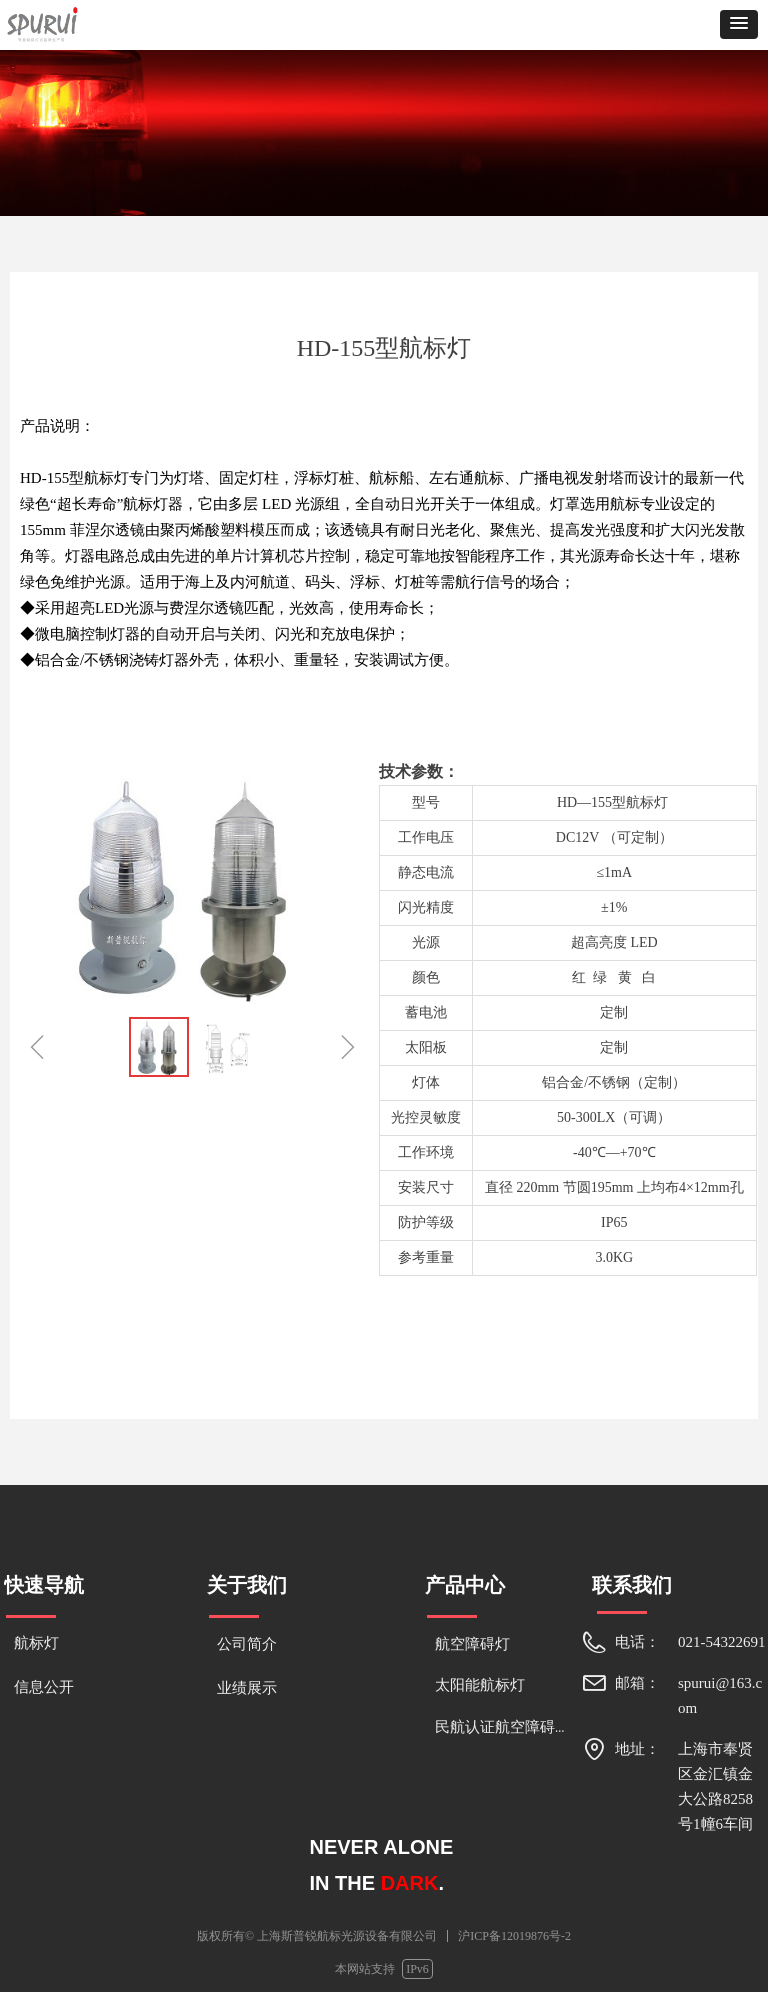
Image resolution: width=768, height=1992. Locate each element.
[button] (739, 24)
